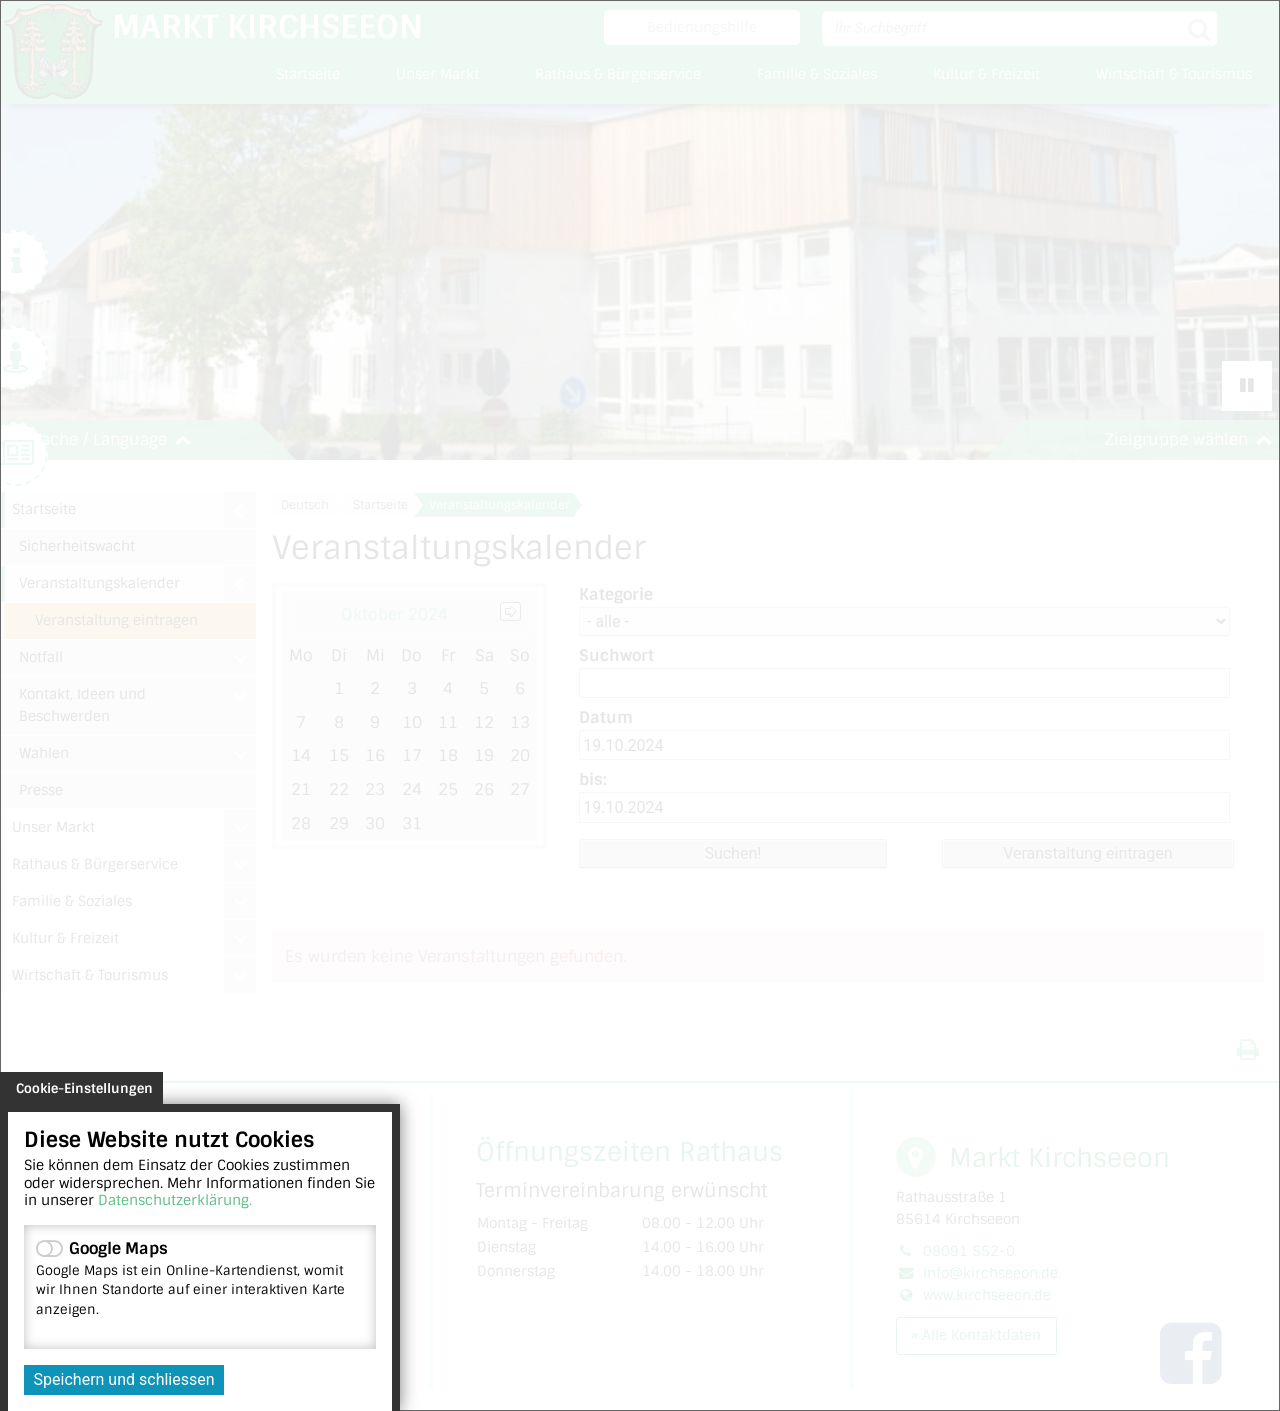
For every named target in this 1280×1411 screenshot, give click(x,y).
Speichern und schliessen (124, 1379)
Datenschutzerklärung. (175, 1200)
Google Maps (200, 1278)
